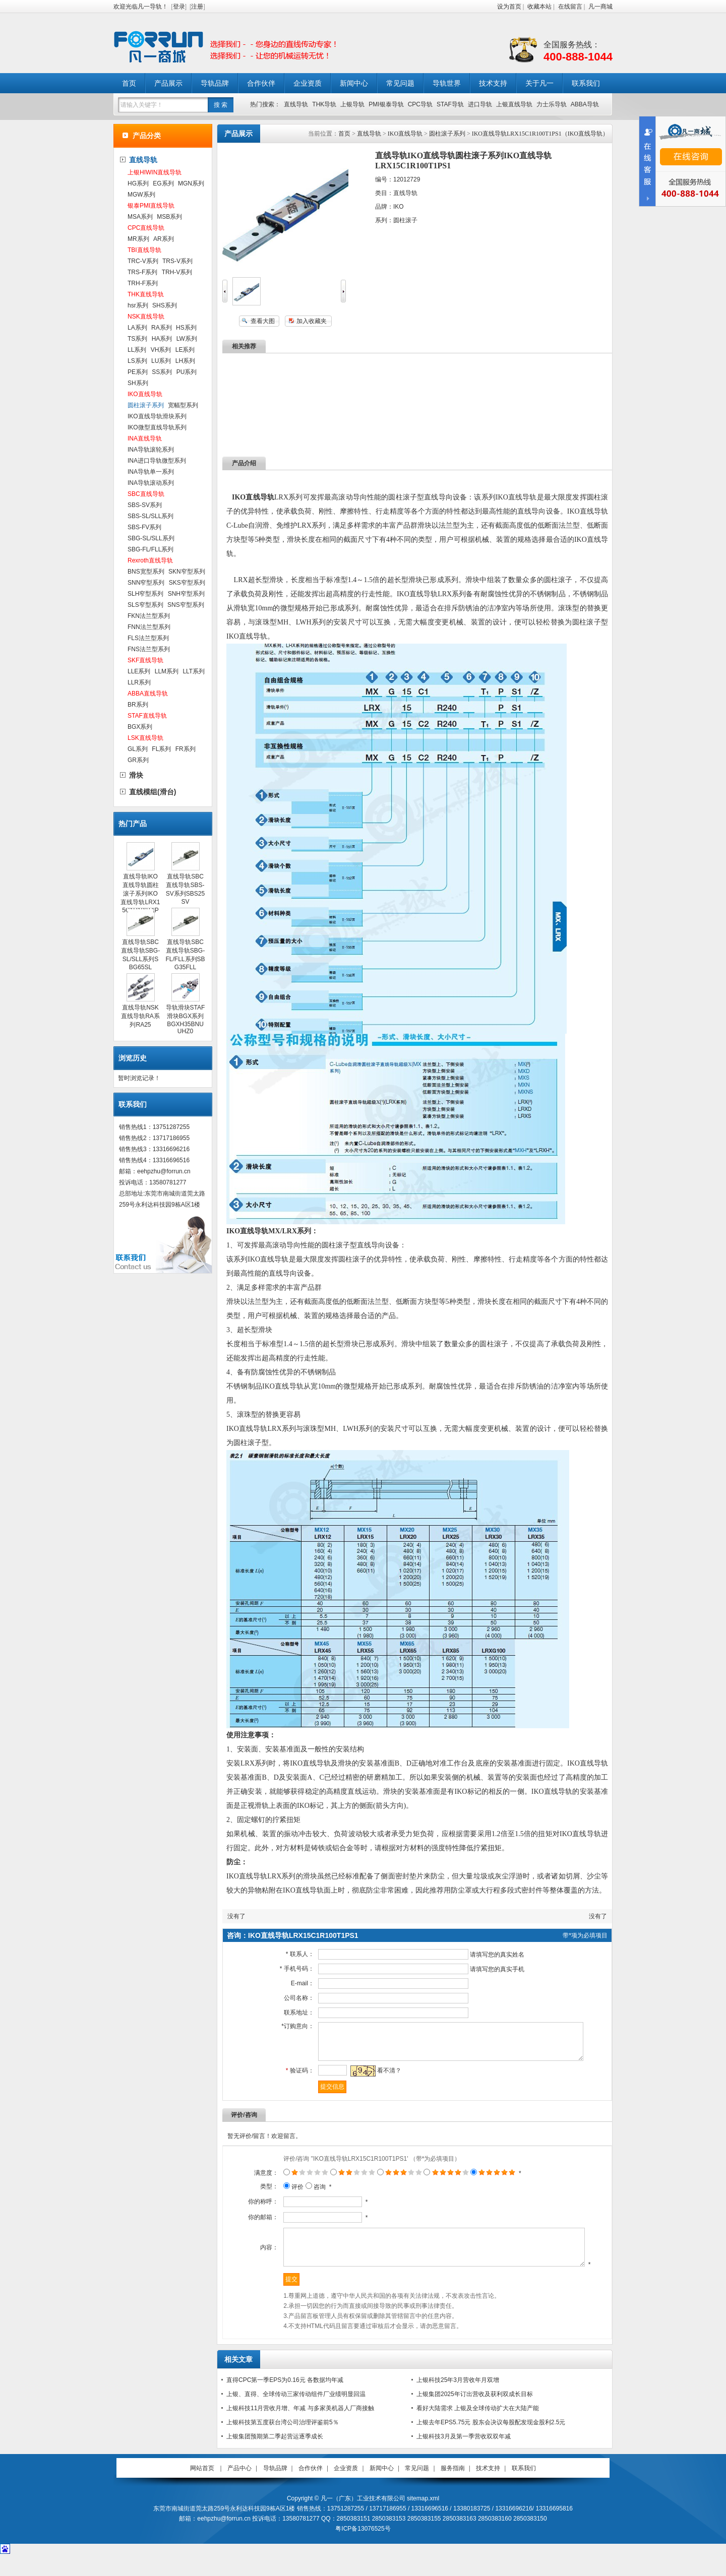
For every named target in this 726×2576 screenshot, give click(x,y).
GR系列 (138, 760)
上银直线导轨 (514, 104)
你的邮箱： (250, 2224)
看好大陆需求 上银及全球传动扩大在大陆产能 (477, 2428)
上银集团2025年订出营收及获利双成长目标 (474, 2414)
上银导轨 (352, 104)
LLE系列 (139, 671)
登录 (179, 6)
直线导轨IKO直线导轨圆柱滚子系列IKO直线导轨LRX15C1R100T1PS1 (140, 897)
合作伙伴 (261, 83)
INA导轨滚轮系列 (151, 449)
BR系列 (138, 704)
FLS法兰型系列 (148, 638)
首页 (129, 83)
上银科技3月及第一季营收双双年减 (463, 2457)
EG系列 (163, 183)
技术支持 (493, 83)
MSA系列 (140, 216)
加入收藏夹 (311, 321)
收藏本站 (539, 6)
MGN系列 (191, 183)
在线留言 (570, 6)
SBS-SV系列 (145, 505)
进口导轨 (480, 104)
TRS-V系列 (177, 261)
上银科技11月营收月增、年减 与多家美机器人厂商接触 (300, 2428)
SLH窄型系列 (145, 593)
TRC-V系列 (143, 261)
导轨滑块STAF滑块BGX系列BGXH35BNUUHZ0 (185, 1019)
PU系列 (186, 371)
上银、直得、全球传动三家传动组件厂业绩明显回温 (296, 2414)
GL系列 (138, 748)
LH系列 (185, 360)
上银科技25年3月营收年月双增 (457, 2400)
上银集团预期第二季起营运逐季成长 (274, 2457)
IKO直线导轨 (405, 133)
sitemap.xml (423, 2519)
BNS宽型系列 (146, 571)
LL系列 (137, 349)
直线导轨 (296, 104)
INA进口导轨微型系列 (157, 460)
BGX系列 (140, 726)
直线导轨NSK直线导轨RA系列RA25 (140, 1016)
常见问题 (400, 83)
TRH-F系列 (143, 283)
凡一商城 (600, 6)
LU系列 (161, 360)
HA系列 (162, 338)
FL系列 (161, 748)
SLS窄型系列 (145, 604)
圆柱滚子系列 (447, 133)
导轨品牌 (215, 83)
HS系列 (186, 327)
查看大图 (263, 321)
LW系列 (186, 338)
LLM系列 (166, 671)
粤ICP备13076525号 (362, 2549)
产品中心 (239, 2488)
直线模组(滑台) (152, 792)
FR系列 (185, 748)
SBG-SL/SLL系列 (151, 538)
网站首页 (202, 2488)
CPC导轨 (420, 104)
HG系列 (138, 183)
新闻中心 (354, 83)
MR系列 (138, 238)
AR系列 (163, 238)
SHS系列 (164, 305)
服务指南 (453, 2488)
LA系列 (137, 327)
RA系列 (161, 327)
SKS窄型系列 (187, 582)
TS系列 (137, 338)
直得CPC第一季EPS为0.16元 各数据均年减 (284, 2400)
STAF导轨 (450, 104)
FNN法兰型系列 (149, 627)
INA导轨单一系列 (151, 471)
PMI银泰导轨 (386, 104)
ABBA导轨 (585, 104)
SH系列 (138, 383)
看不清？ (383, 2078)
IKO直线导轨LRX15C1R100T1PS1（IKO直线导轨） (540, 133)
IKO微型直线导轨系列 (157, 427)
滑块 (136, 775)
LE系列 (185, 349)
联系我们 (586, 83)
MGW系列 (141, 194)
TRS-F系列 (142, 272)
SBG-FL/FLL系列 (150, 549)
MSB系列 (169, 216)
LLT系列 (194, 671)
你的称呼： (250, 2209)
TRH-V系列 (177, 272)
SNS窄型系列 (185, 604)
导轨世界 (447, 83)
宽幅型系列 (183, 405)
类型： (257, 2193)
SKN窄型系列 (186, 571)
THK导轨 (324, 104)
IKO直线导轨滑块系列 (157, 416)
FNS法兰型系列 (149, 649)
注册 (197, 6)
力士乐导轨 (551, 104)
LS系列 (137, 360)
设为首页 (509, 6)
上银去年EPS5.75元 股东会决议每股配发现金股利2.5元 (490, 2442)
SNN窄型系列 (146, 582)
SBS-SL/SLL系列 (150, 516)
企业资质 (307, 83)
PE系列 (138, 371)
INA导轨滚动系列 (151, 482)
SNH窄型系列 (186, 593)
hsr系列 (138, 305)
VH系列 (161, 349)
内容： (257, 2261)
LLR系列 (139, 682)
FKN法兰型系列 (149, 615)
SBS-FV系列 (144, 527)
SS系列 (162, 371)
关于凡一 (539, 83)
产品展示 (168, 83)
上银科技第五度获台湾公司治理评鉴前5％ (282, 2442)
